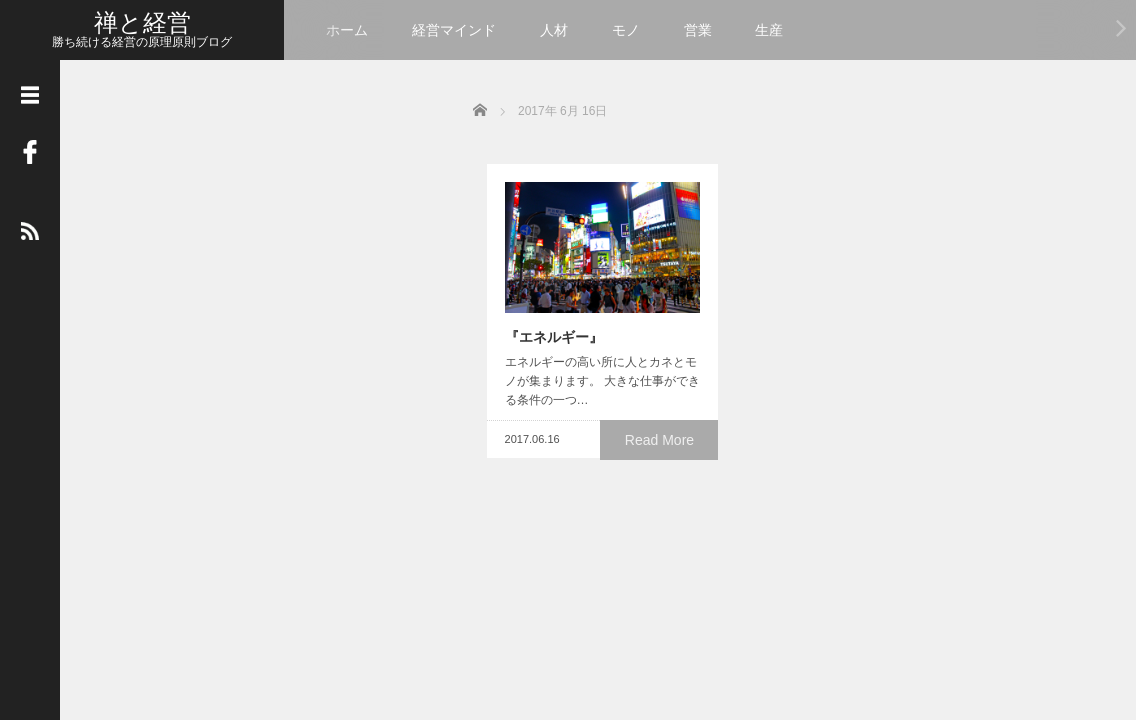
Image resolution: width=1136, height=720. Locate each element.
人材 (554, 30)
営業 (698, 30)
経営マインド (454, 30)
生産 (769, 30)
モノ (626, 30)
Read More (663, 449)
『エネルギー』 (540, 346)
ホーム (347, 30)
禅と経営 (142, 22)
